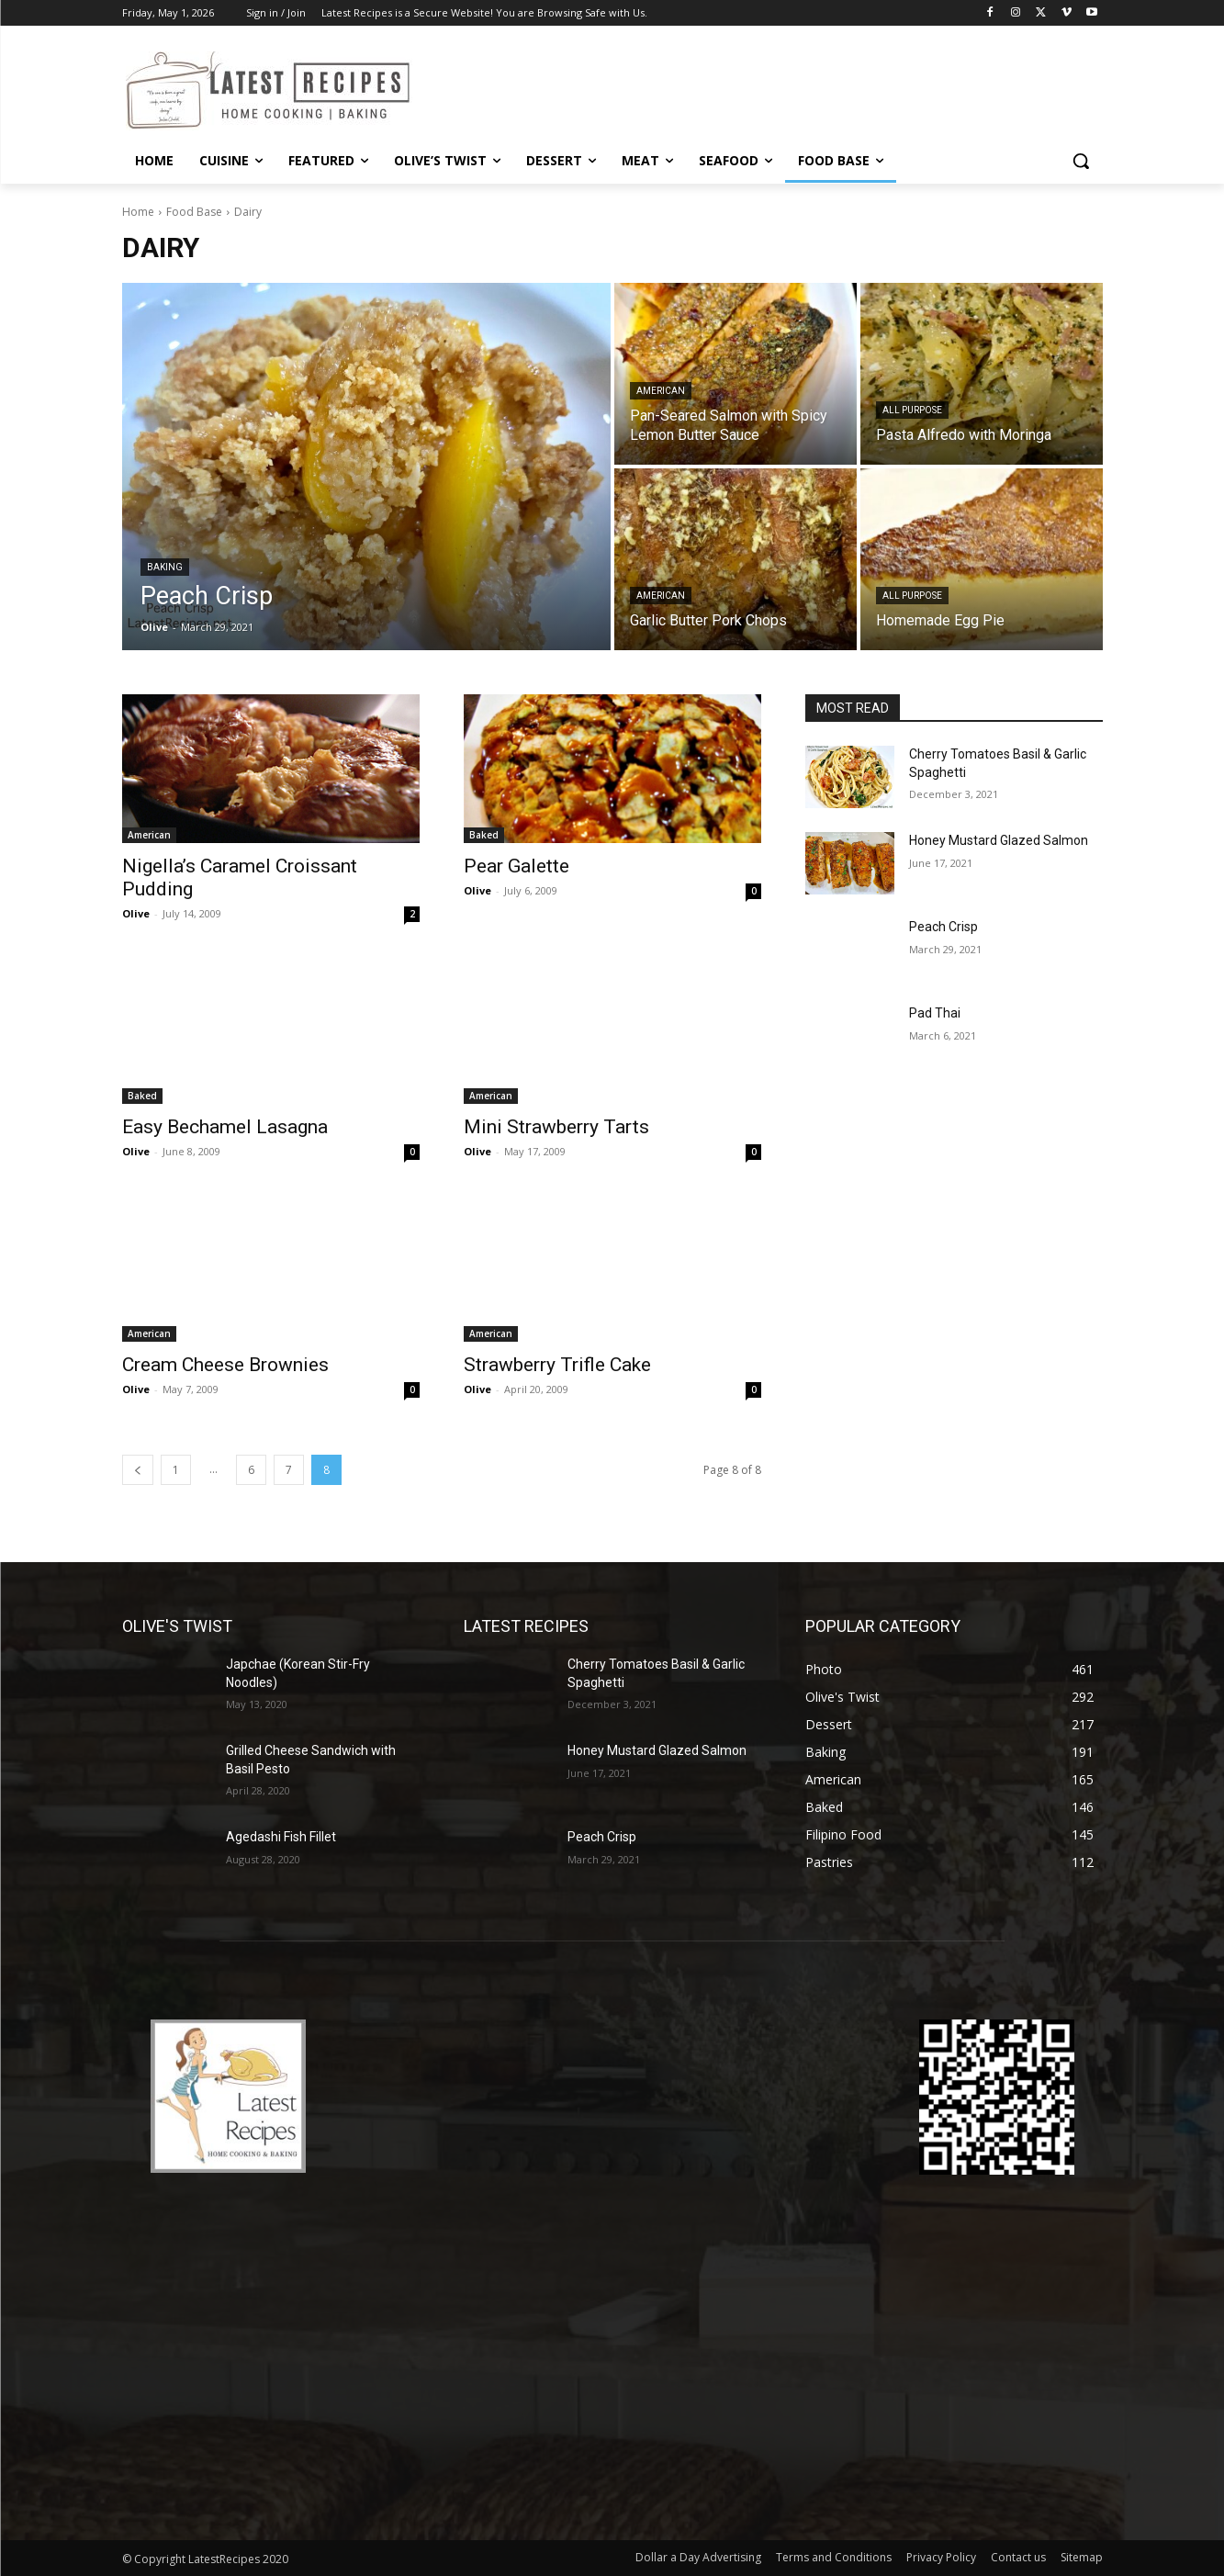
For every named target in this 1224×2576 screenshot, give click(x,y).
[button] (1081, 161)
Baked (484, 834)
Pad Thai (934, 1013)
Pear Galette (516, 866)
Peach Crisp (943, 926)
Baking (165, 567)
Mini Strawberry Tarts (556, 1127)
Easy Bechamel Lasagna (225, 1127)
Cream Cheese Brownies (225, 1365)
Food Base (194, 211)
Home (138, 211)
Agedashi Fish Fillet (281, 1836)
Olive (136, 913)
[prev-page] (137, 1470)
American (660, 391)
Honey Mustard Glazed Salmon (998, 840)
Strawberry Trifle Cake (557, 1365)
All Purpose (912, 410)
